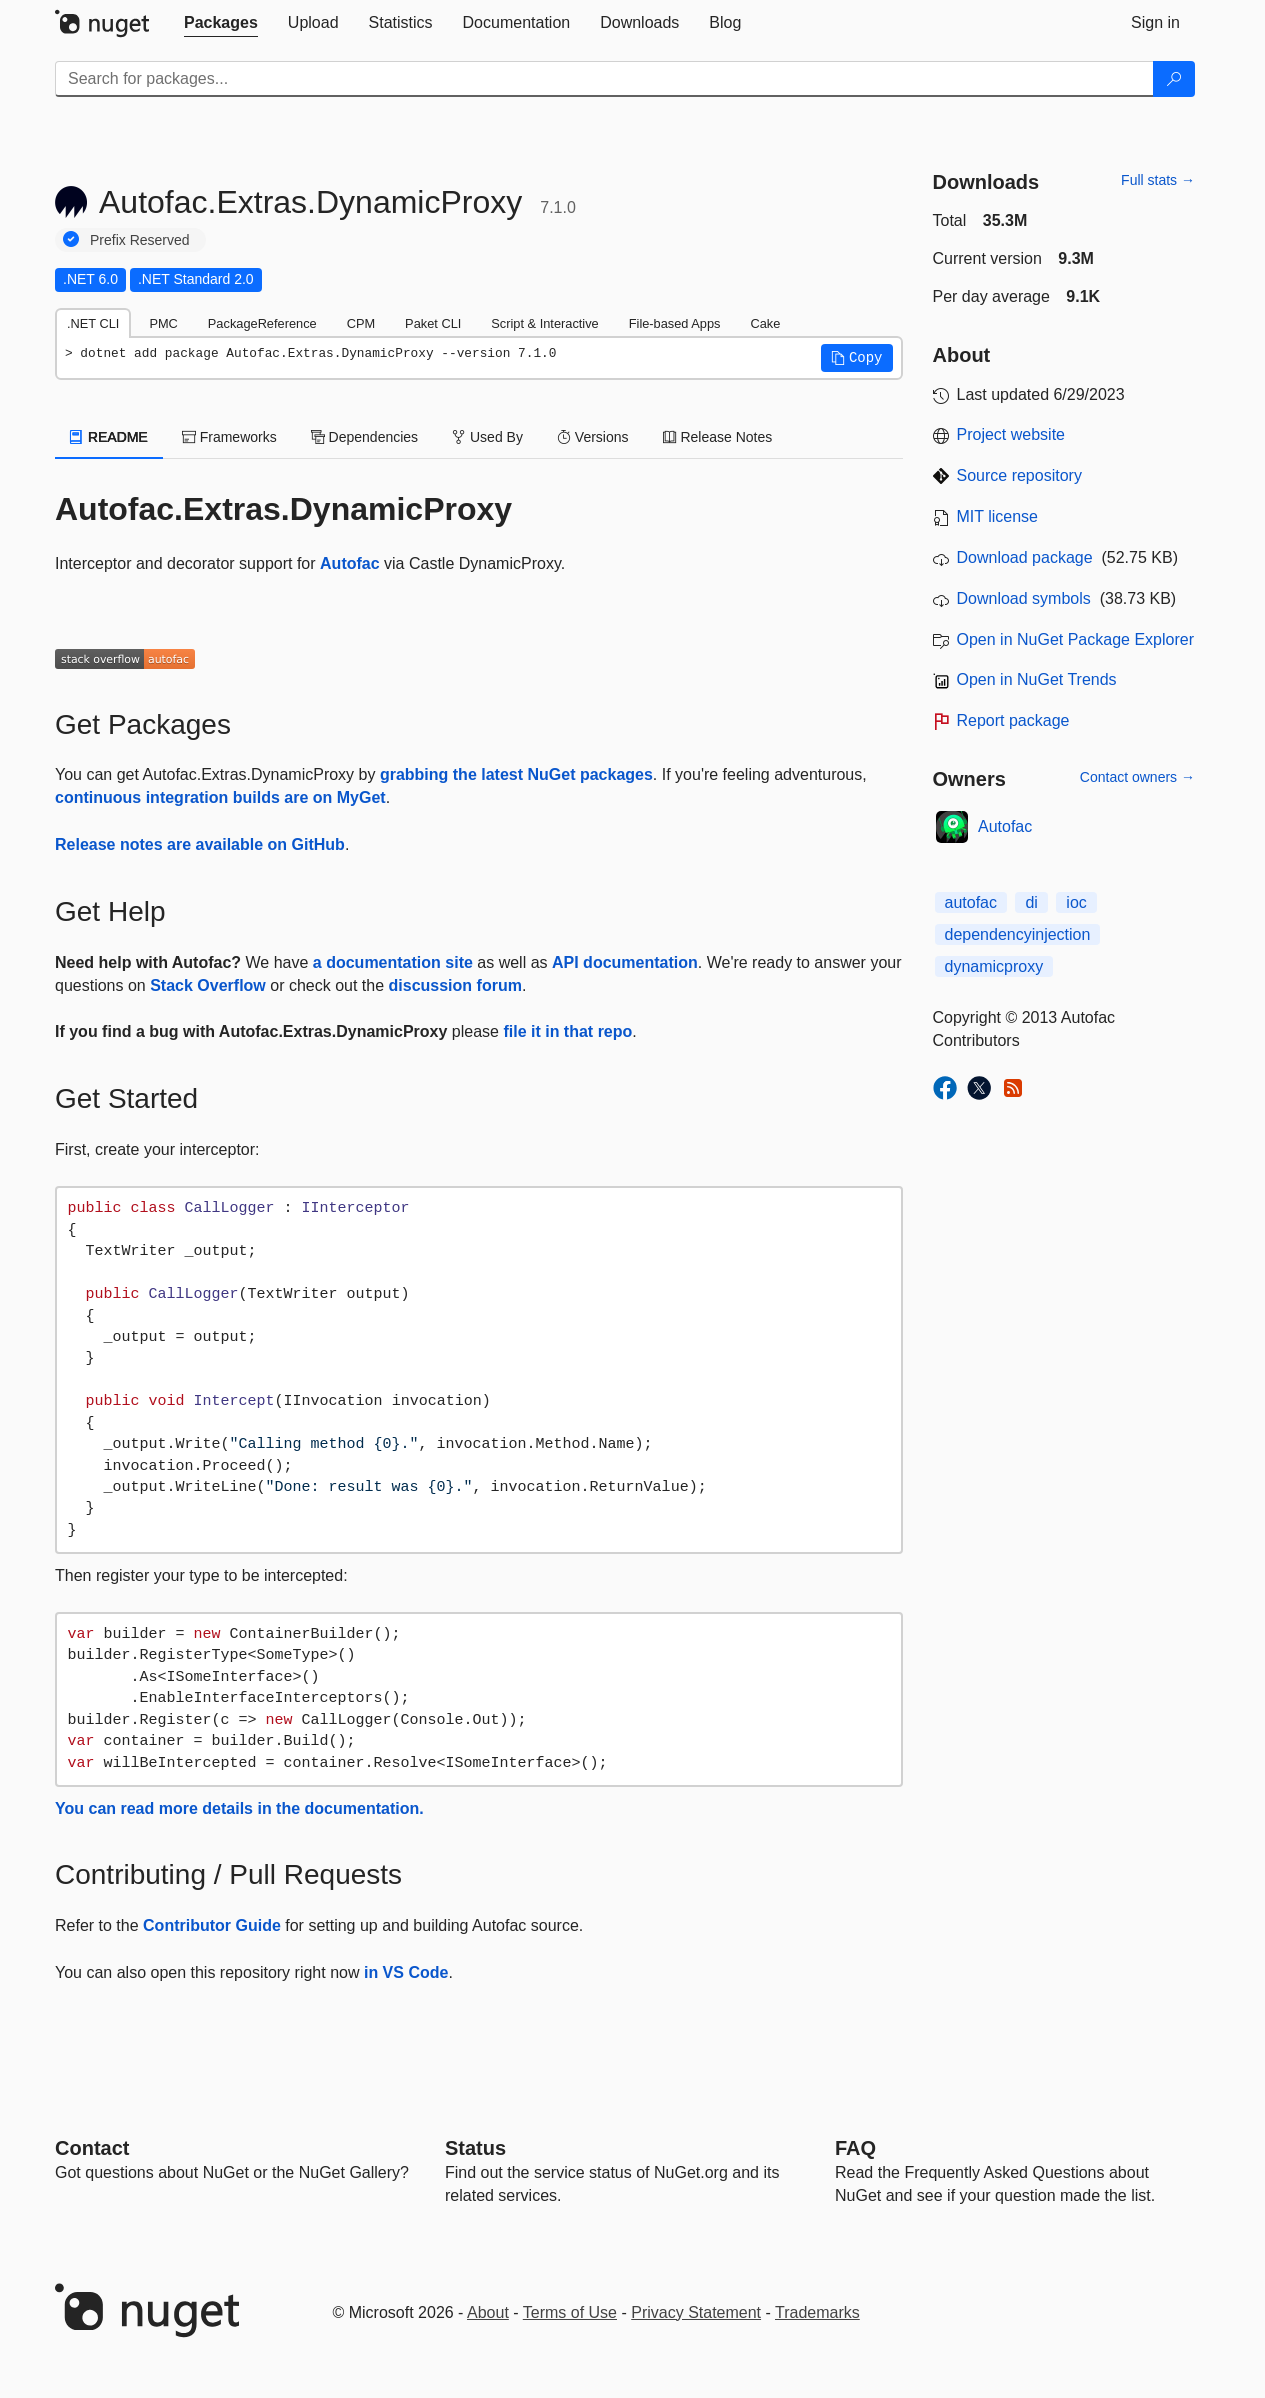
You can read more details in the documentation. (239, 1808)
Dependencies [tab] (364, 437)
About (488, 2312)
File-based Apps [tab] (675, 323)
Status (475, 2148)
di (1031, 902)
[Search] (1174, 79)
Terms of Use (570, 2312)
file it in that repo (567, 1031)
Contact (92, 2148)
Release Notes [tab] (718, 437)
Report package (1013, 720)
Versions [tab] (593, 437)
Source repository (1019, 475)
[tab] (221, 23)
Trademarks (817, 2312)
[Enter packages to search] (604, 79)
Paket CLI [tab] (433, 323)
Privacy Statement (696, 2312)
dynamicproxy (994, 966)
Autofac (350, 563)
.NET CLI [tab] (93, 323)
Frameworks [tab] (229, 437)
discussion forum (455, 985)
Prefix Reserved (140, 240)
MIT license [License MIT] (998, 516)
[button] (857, 358)
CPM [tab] (361, 323)
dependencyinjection (1018, 934)
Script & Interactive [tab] (544, 323)
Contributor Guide (212, 1925)
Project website (1011, 434)
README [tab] (109, 437)
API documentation (625, 962)
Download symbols (1024, 598)
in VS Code (406, 1972)
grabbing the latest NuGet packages (516, 774)
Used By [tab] (487, 437)
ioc (1076, 902)
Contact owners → (1137, 777)
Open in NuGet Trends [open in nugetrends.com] (1037, 679)
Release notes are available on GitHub (200, 844)
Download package (1025, 557)
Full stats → (1158, 180)
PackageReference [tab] (262, 323)
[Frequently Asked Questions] (855, 2148)
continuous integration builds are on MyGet (220, 797)
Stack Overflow (208, 985)
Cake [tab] (765, 323)
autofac (971, 902)
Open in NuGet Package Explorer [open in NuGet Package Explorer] (1075, 639)
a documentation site (393, 962)
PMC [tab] (163, 323)
